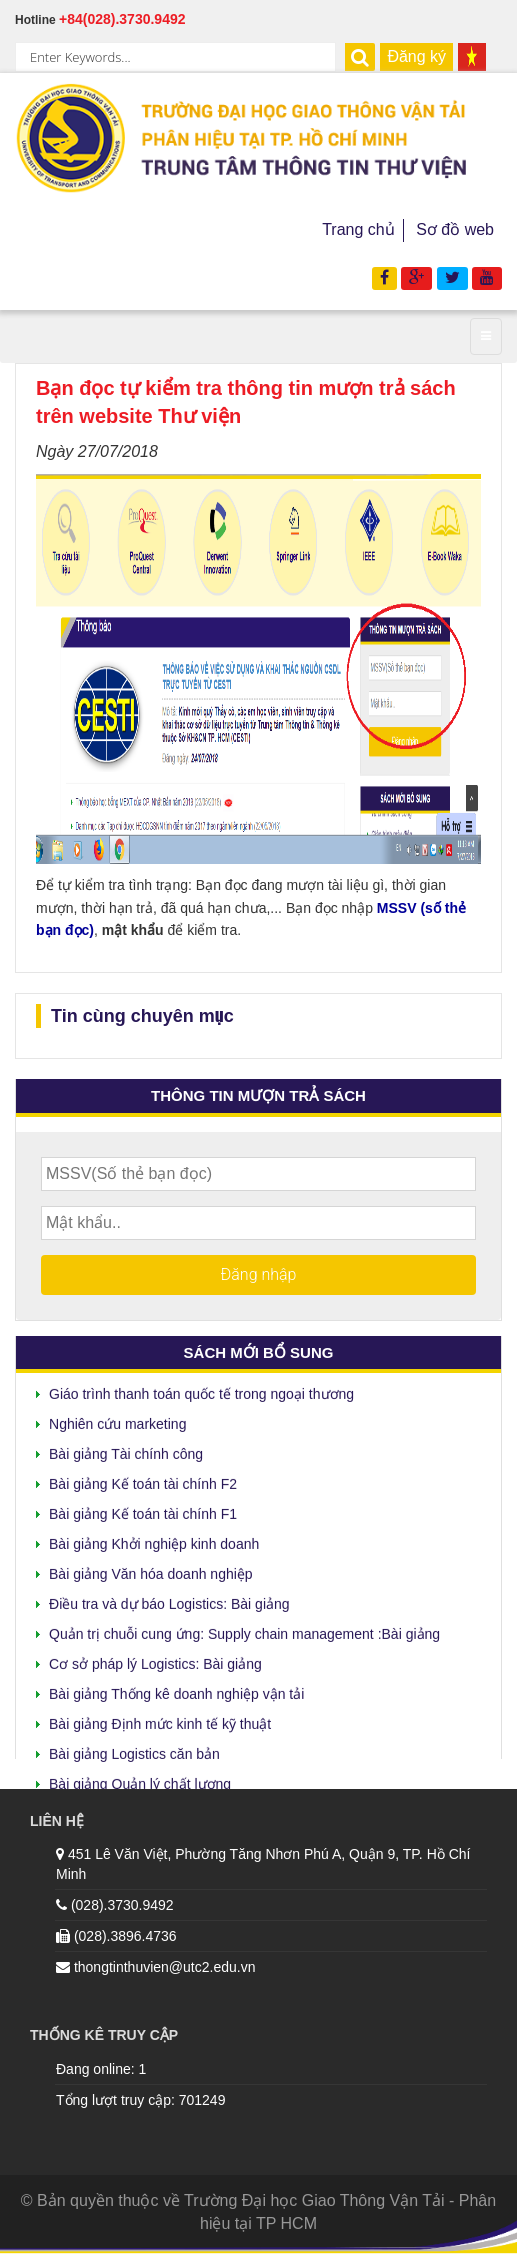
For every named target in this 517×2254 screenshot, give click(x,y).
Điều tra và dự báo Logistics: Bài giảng (169, 1600)
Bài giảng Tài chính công (126, 1450)
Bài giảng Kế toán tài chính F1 (143, 1510)
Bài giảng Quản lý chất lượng (140, 1780)
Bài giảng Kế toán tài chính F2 (143, 1480)
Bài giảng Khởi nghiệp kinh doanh (154, 1540)
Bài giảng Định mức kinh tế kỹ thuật (160, 1720)
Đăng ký (416, 56)
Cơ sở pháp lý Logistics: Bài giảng (155, 1660)
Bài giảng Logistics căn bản (134, 1750)
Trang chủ (358, 229)
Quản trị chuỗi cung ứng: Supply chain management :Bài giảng (244, 1630)
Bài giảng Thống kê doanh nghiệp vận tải (176, 1690)
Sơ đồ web (455, 229)
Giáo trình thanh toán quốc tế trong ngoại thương (201, 1390)
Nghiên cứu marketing (117, 1420)
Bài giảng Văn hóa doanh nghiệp (151, 1570)
